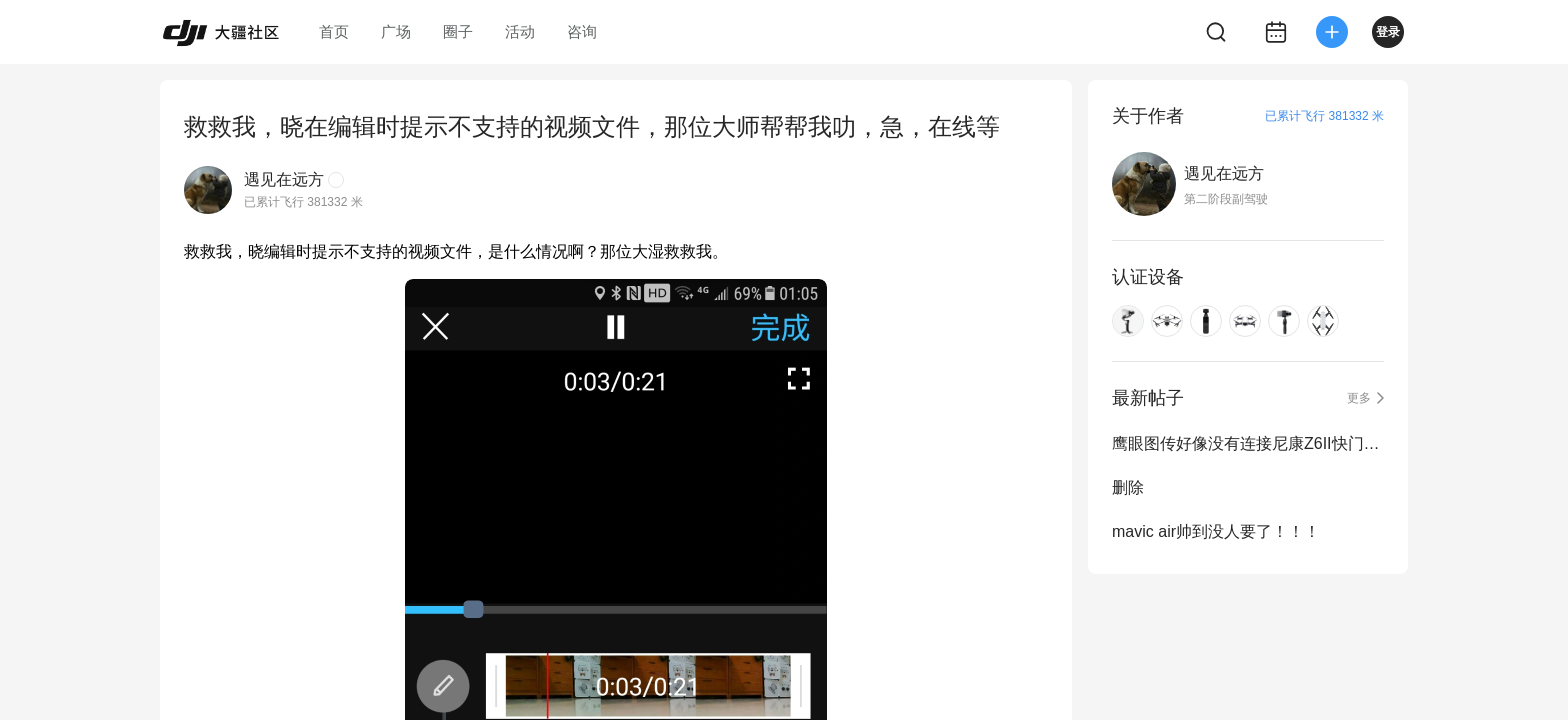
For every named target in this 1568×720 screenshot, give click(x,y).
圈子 (458, 31)
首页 (334, 31)
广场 (396, 31)
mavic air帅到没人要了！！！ (1216, 531)
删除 (1128, 487)
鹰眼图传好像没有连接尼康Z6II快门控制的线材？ (1248, 443)
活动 (520, 31)
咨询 (582, 31)
